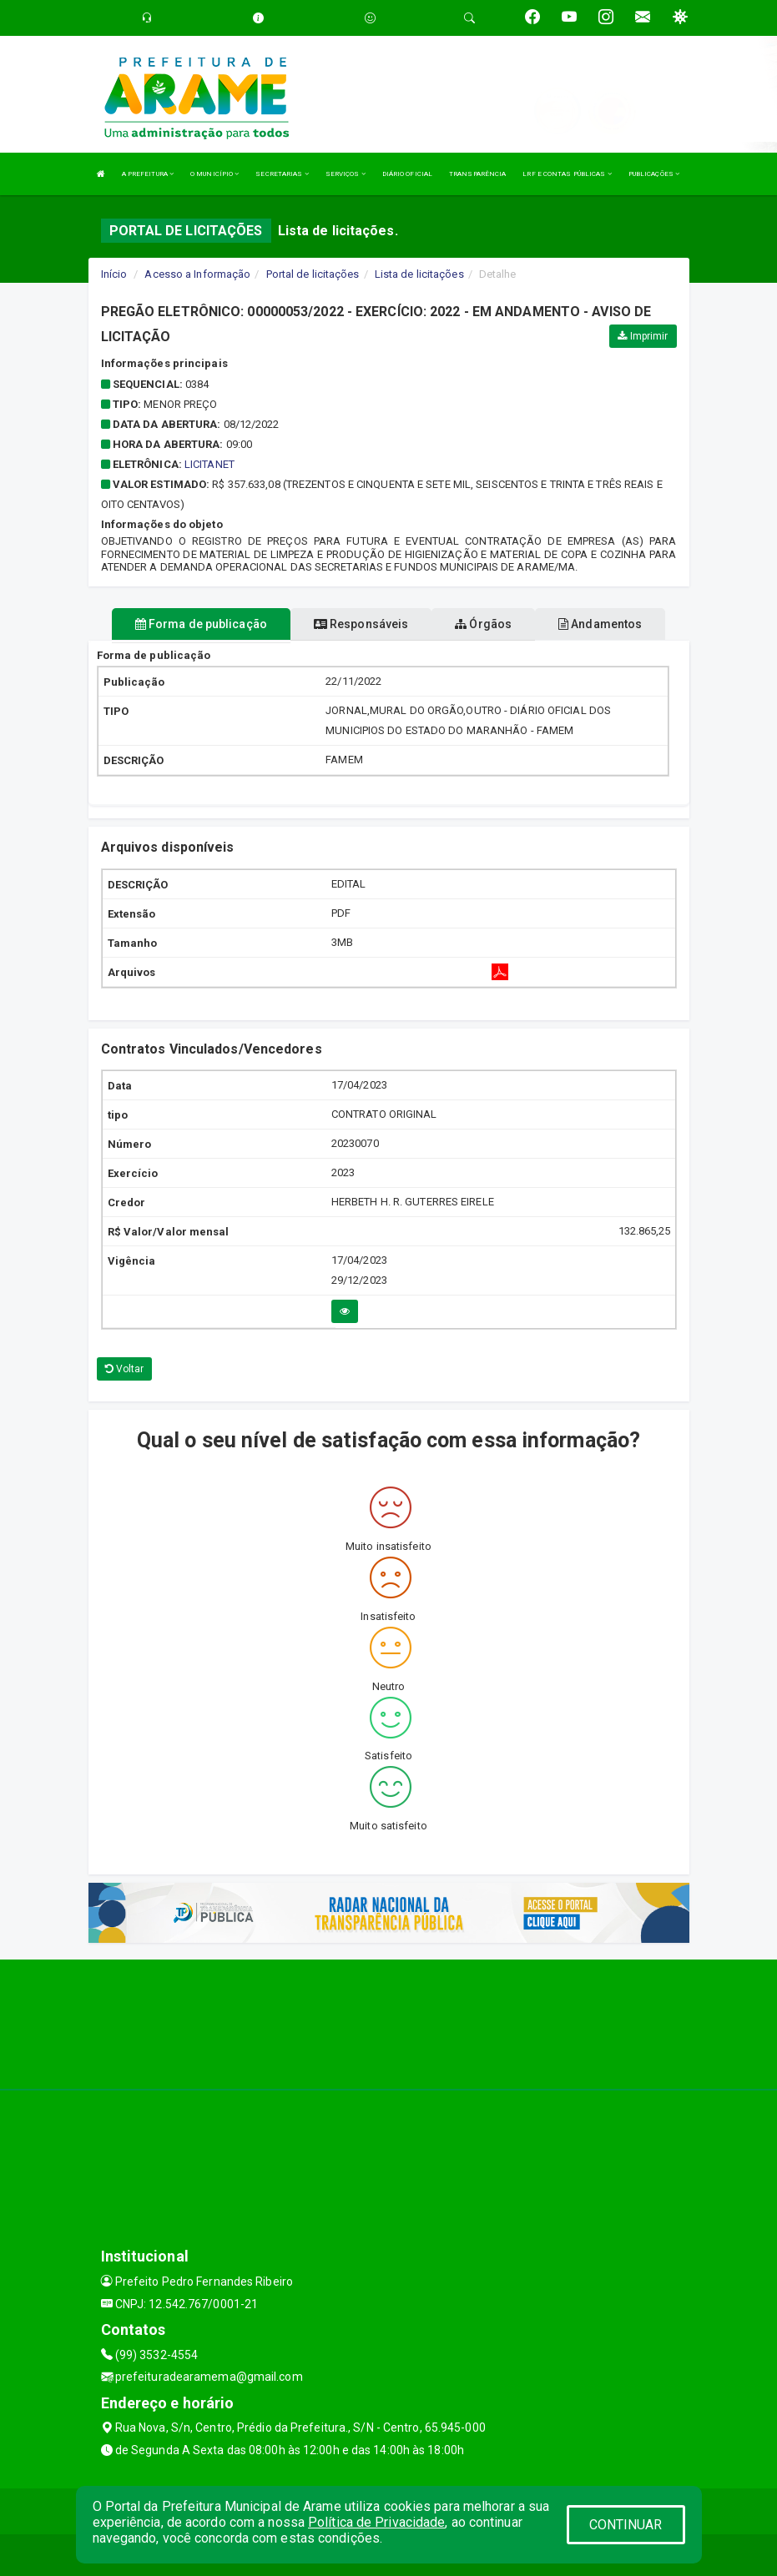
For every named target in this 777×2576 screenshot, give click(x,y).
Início (114, 274)
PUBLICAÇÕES (653, 174)
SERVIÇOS (345, 174)
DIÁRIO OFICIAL (407, 174)
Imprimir (643, 336)
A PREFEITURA (148, 174)
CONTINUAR (626, 2525)
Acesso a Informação (197, 274)
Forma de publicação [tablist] (201, 624)
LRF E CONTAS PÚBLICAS (566, 174)
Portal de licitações (313, 274)
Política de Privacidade (376, 2522)
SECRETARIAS (281, 174)
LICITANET (209, 464)
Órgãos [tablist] (483, 624)
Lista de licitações (419, 274)
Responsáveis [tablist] (361, 624)
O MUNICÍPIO (214, 174)
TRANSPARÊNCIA (477, 174)
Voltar (124, 1369)
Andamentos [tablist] (600, 624)
